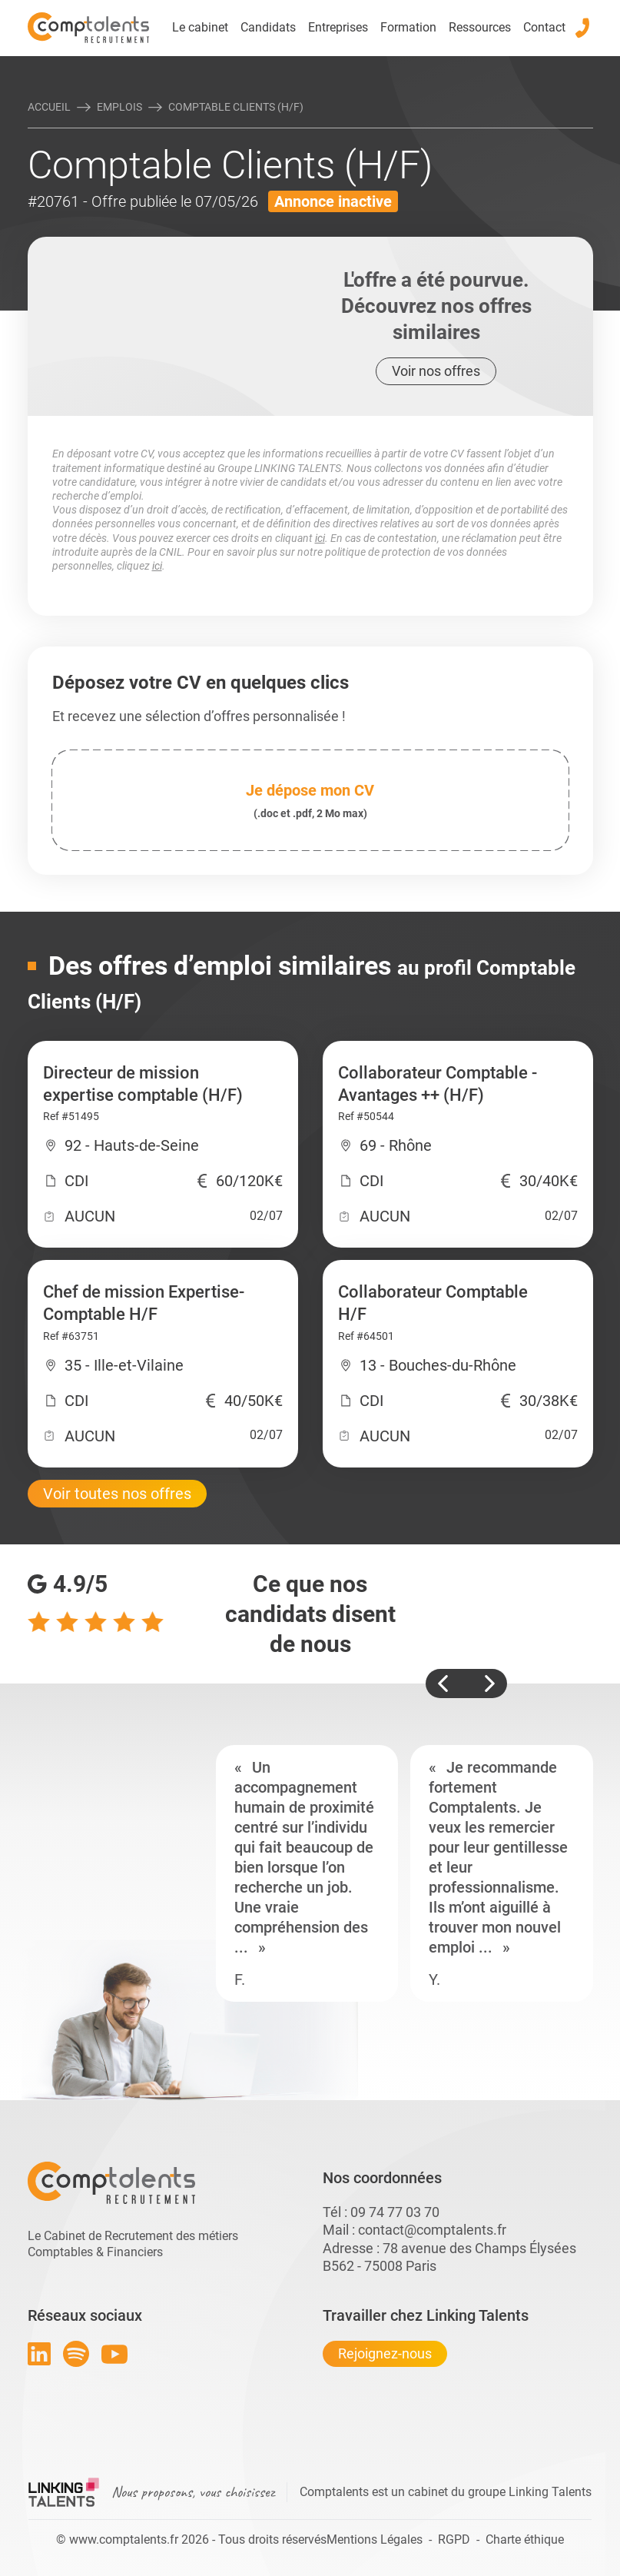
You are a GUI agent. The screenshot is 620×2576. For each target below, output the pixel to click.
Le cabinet (200, 27)
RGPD (454, 2539)
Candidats (268, 27)
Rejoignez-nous (385, 2353)
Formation (408, 27)
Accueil (49, 107)
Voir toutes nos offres (117, 1493)
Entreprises (338, 27)
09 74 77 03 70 (394, 2212)
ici (320, 538)
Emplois (119, 107)
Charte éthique (525, 2539)
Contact (544, 27)
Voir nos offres (436, 371)
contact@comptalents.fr (432, 2230)
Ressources (480, 27)
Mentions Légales (375, 2539)
